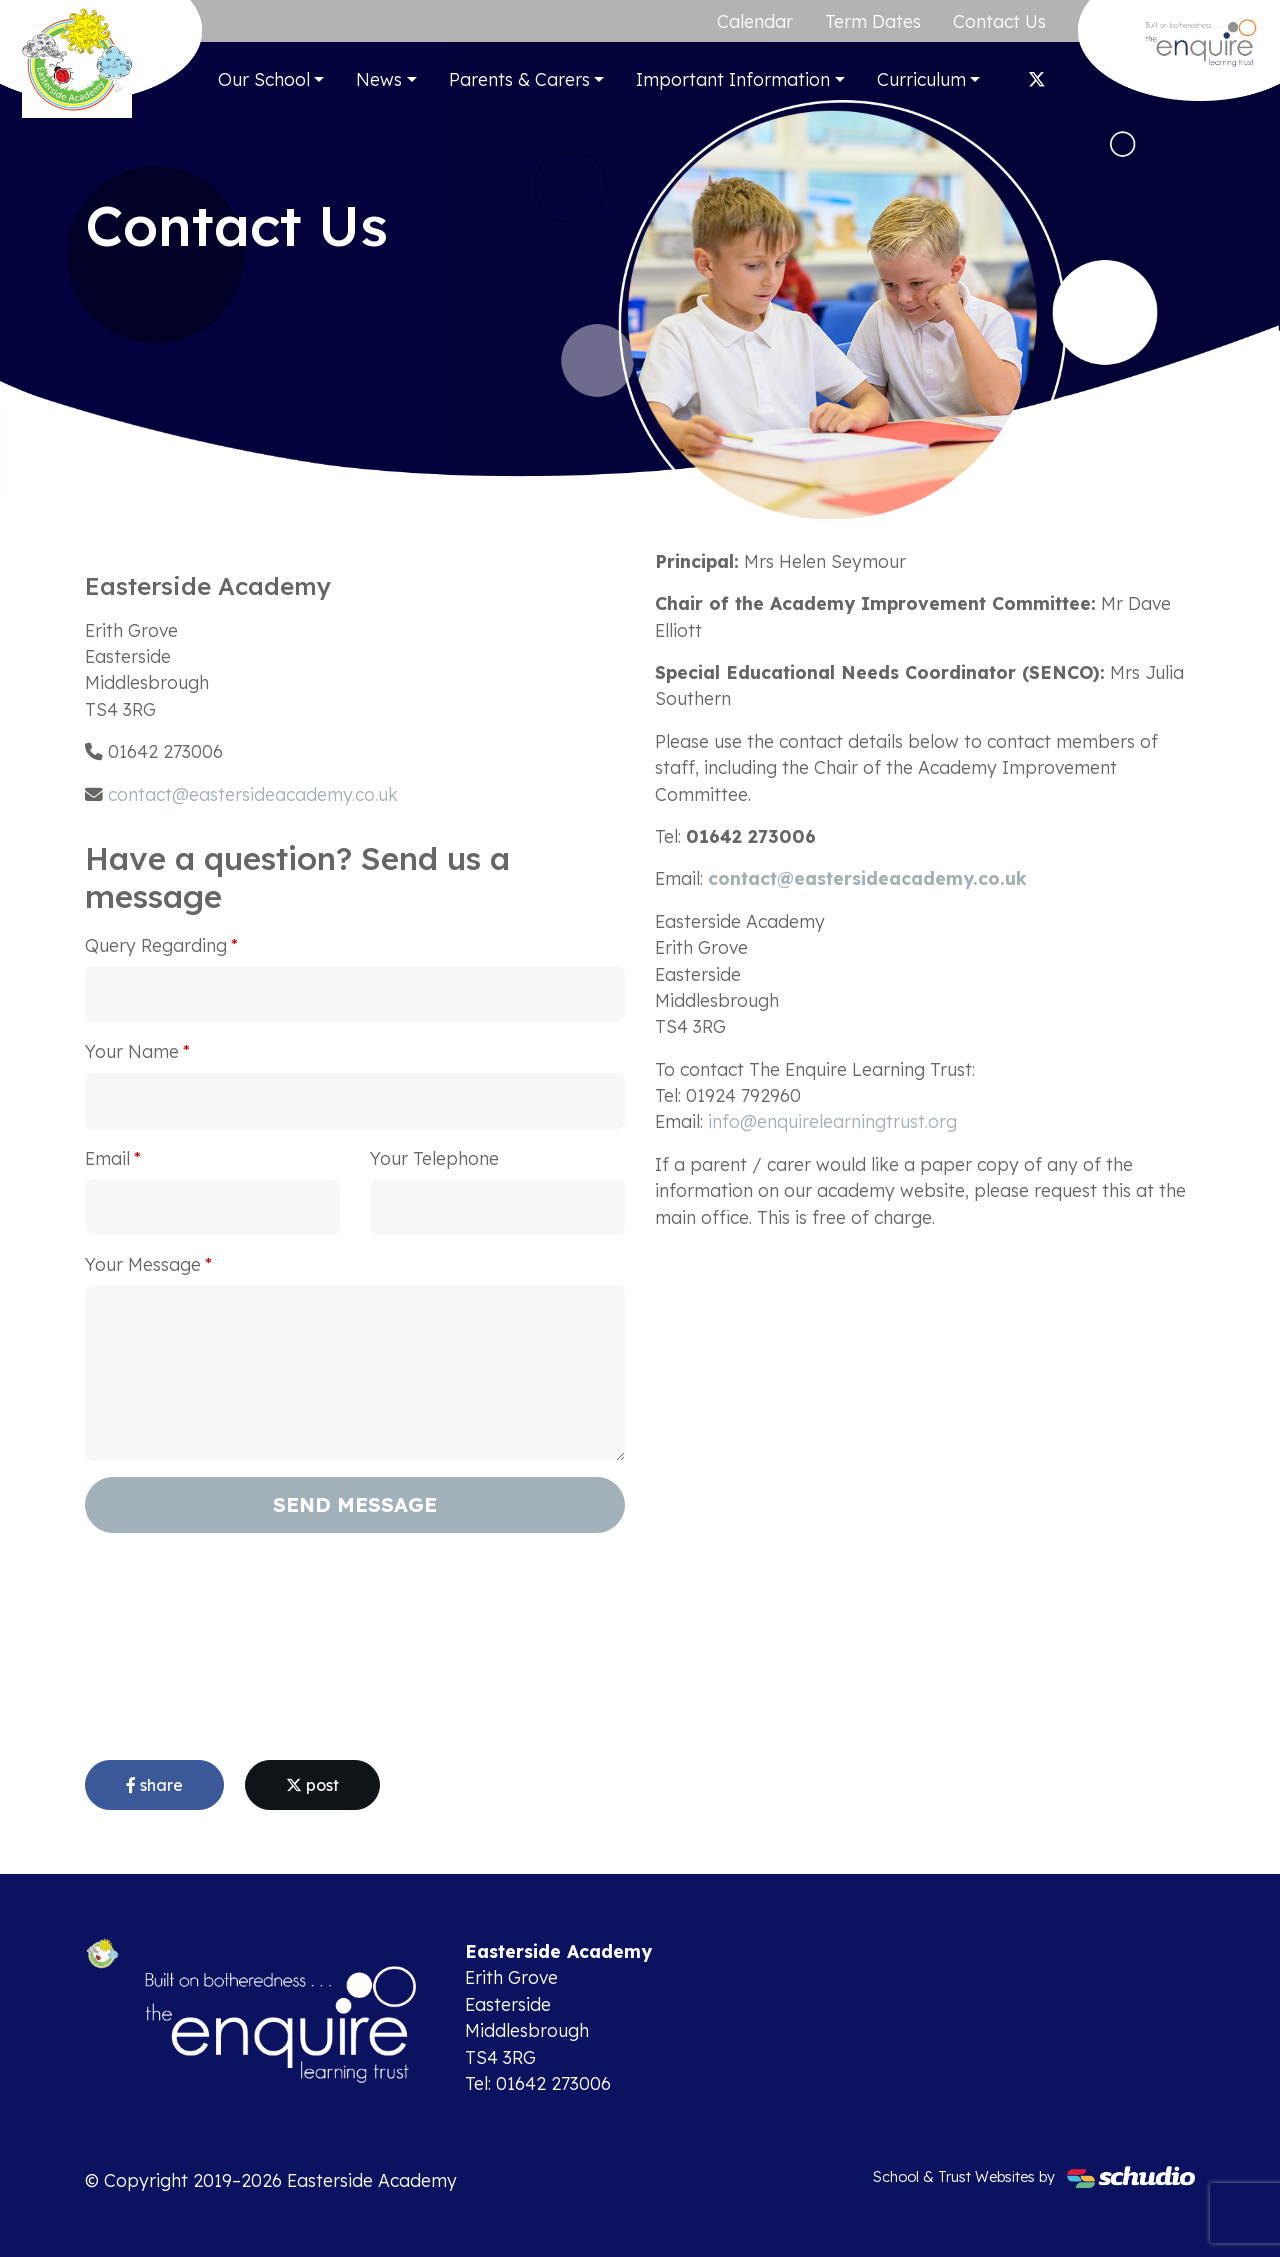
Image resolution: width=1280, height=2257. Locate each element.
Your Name (132, 1051)
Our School (264, 79)
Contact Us (999, 21)
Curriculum (921, 79)
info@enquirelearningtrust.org (832, 1121)
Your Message (143, 1264)
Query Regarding (156, 945)
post (312, 1785)
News (379, 79)
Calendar (755, 21)
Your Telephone (434, 1158)
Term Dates (873, 21)
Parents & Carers (519, 79)
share (154, 1785)
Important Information (733, 79)
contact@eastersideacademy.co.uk (253, 794)
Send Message (355, 1504)
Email (107, 1158)
